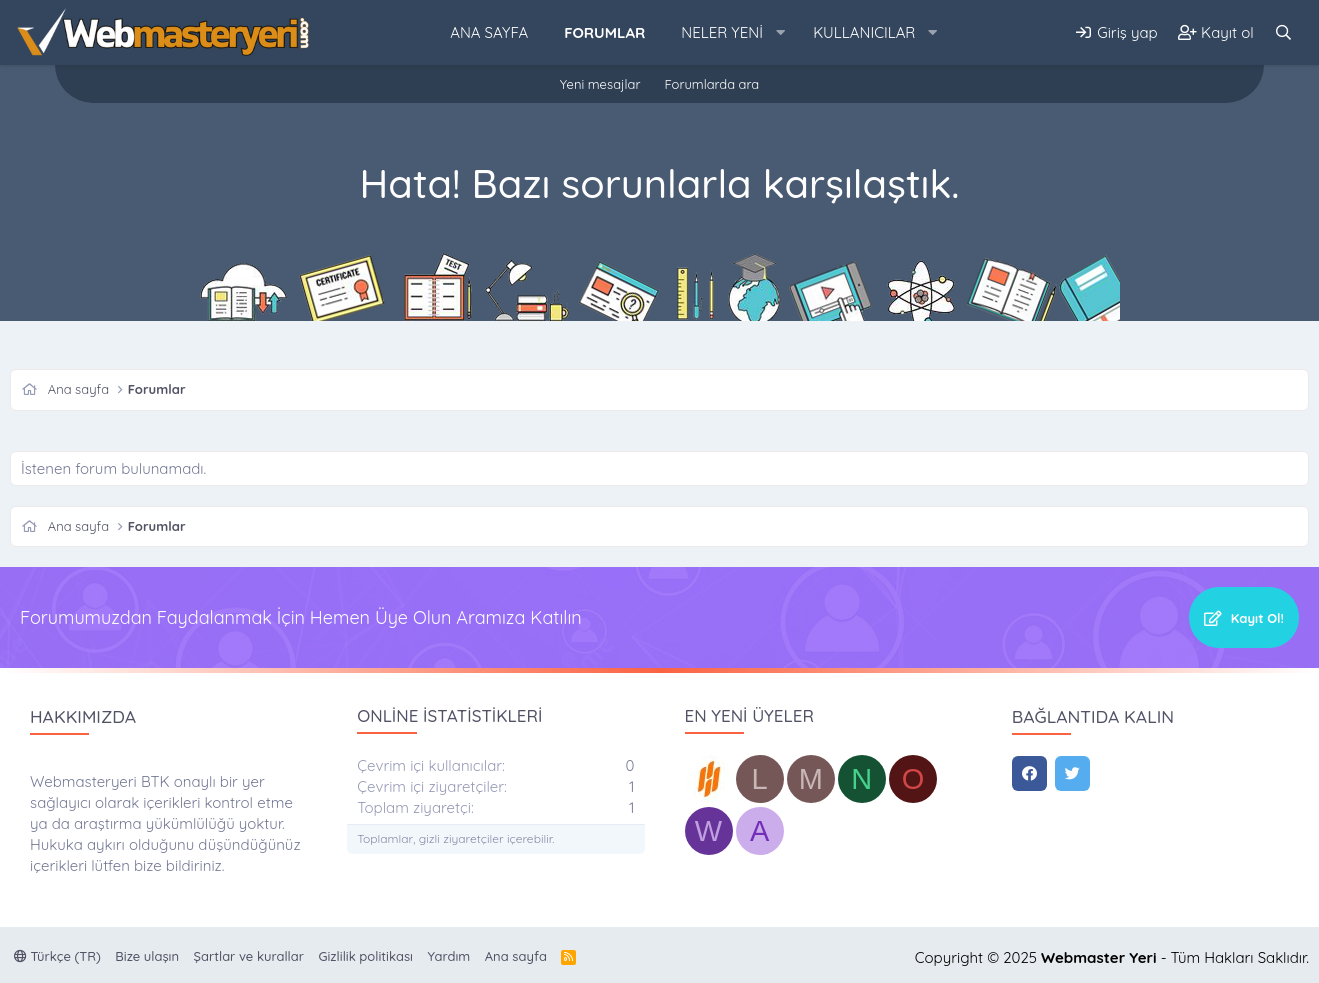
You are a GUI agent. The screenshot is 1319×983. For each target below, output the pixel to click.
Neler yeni (722, 32)
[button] (780, 32)
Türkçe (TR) (57, 956)
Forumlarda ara (711, 84)
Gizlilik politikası (365, 956)
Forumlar (604, 32)
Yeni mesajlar (600, 84)
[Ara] (1283, 32)
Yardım (449, 956)
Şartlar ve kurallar (249, 956)
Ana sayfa (489, 32)
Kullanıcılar (864, 32)
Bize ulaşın (147, 956)
